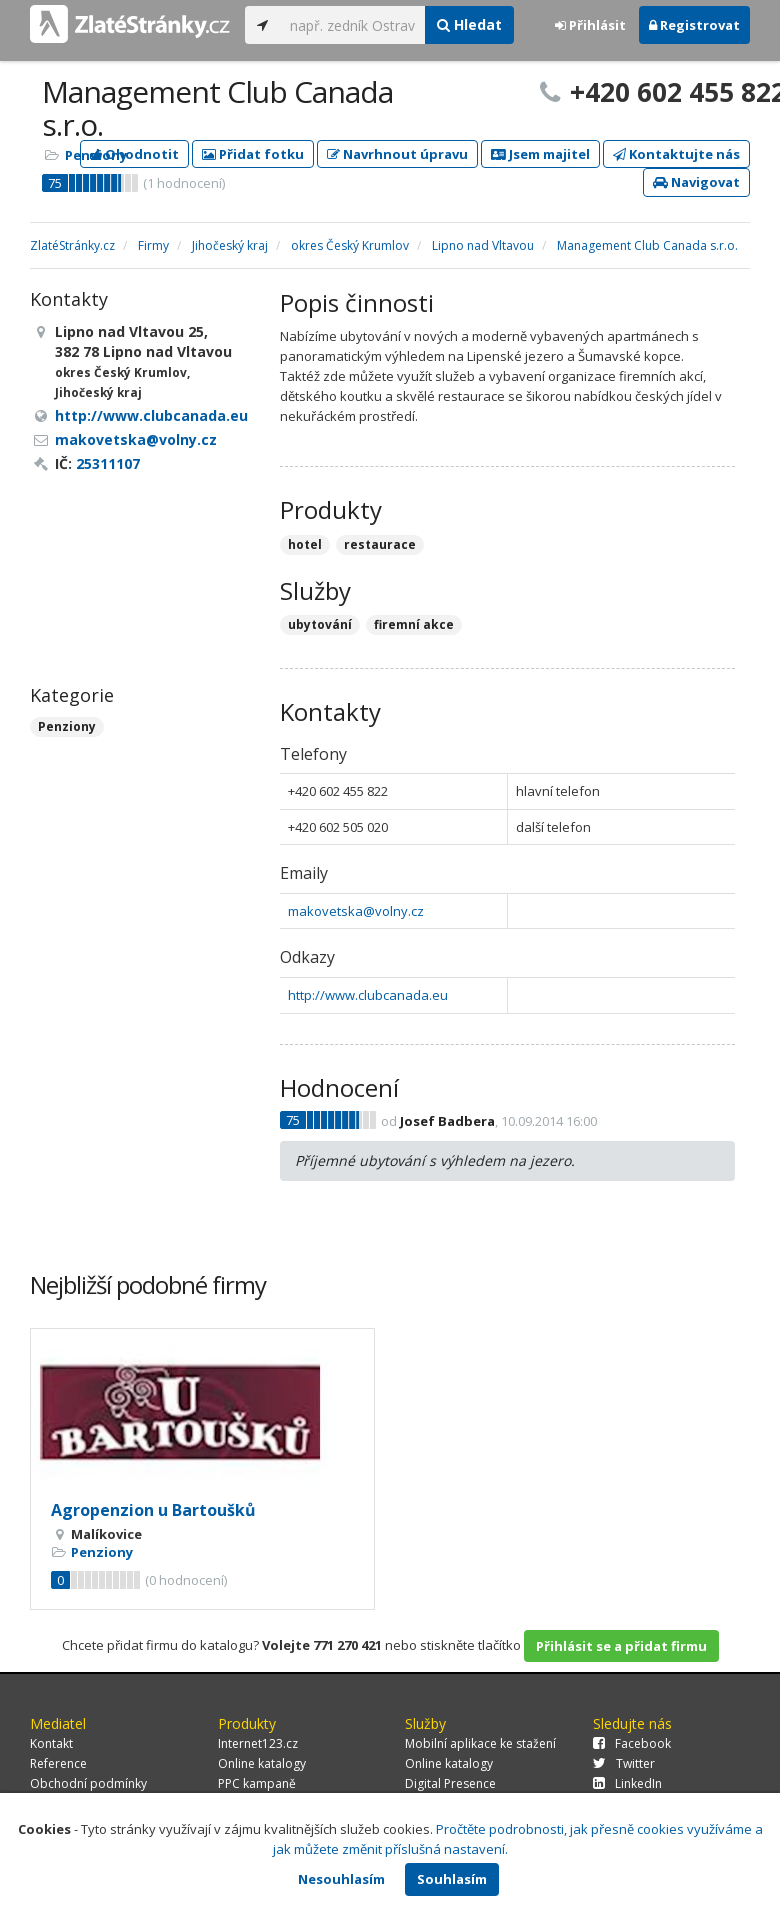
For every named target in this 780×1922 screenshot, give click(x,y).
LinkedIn (627, 1783)
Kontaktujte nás (676, 154)
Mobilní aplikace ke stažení (480, 1743)
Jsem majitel (540, 154)
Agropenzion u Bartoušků (153, 1510)
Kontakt (51, 1743)
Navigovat (696, 182)
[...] (352, 25)
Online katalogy (262, 1763)
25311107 (108, 463)
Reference (58, 1763)
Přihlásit (590, 25)
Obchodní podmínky (88, 1783)
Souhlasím (452, 1879)
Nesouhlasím (341, 1879)
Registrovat (694, 25)
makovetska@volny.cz (356, 911)
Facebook (632, 1743)
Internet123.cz (258, 1743)
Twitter (624, 1763)
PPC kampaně (257, 1783)
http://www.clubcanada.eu (368, 995)
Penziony (96, 155)
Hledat (469, 24)
